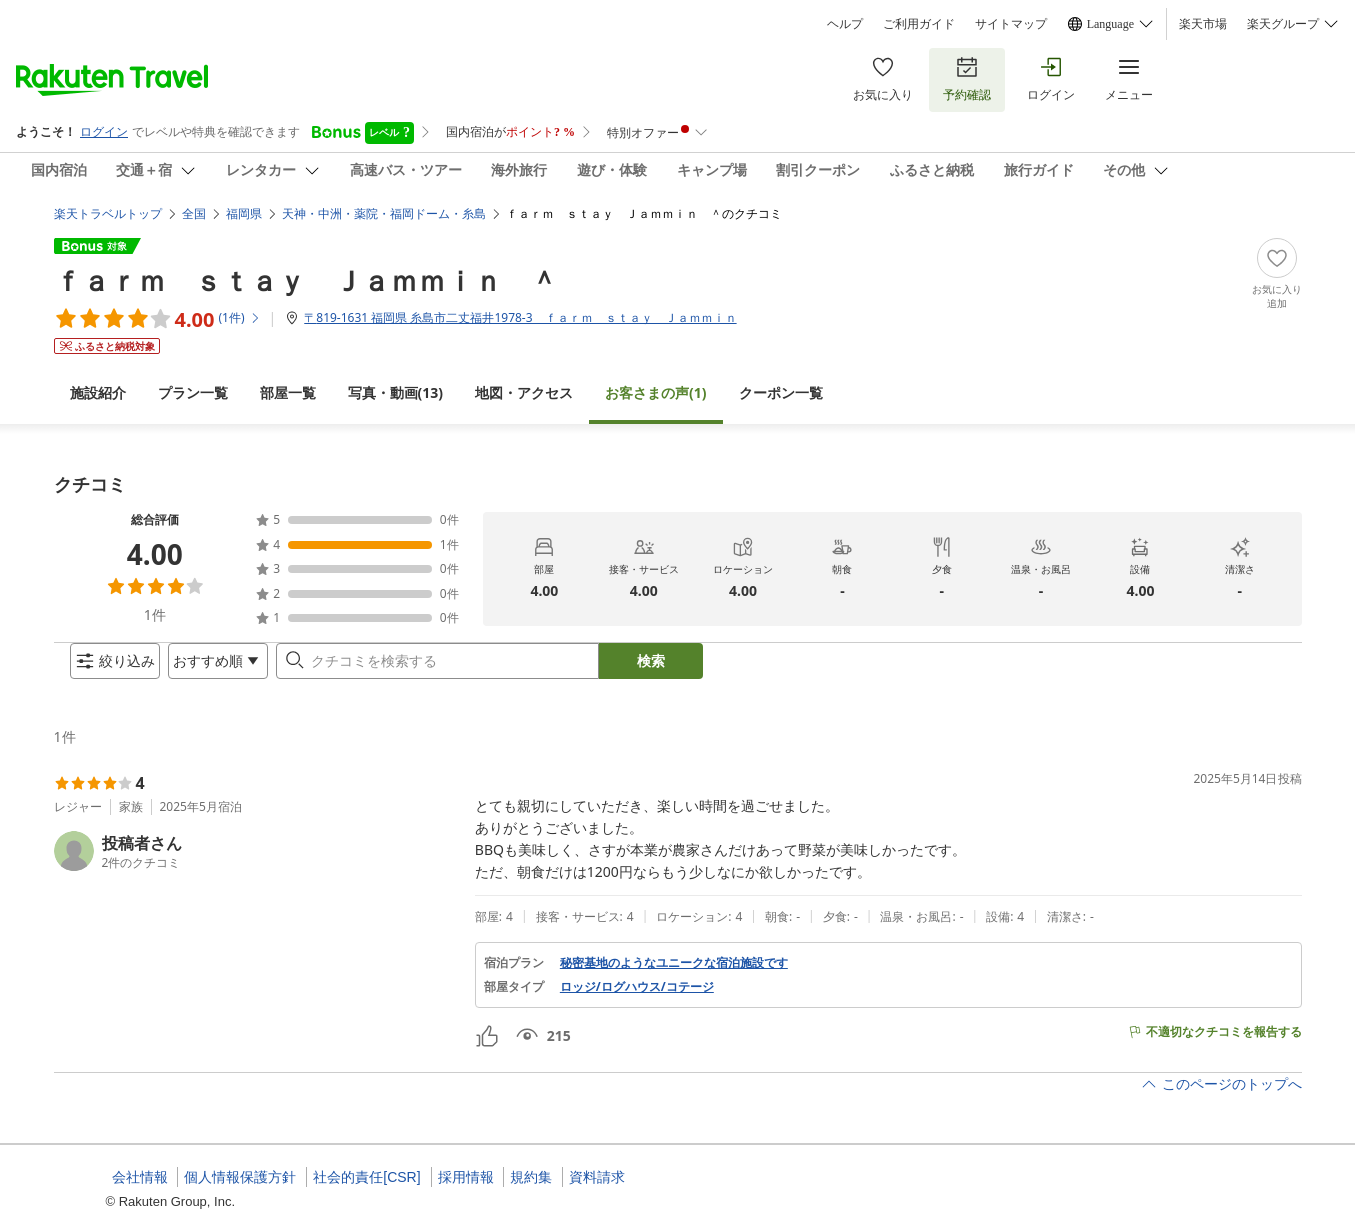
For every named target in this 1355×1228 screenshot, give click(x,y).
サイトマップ (1011, 24)
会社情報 (140, 1177)
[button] (256, 867)
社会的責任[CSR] (366, 1177)
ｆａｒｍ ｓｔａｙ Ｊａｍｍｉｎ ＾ (306, 264)
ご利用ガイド (919, 24)
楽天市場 (1203, 24)
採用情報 (466, 1177)
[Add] (1277, 258)
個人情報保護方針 (240, 1177)
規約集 (531, 1177)
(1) (656, 376)
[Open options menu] (202, 669)
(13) (396, 376)
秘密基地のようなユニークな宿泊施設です (674, 979)
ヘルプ (845, 24)
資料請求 (597, 1177)
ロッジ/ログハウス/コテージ (637, 1003)
